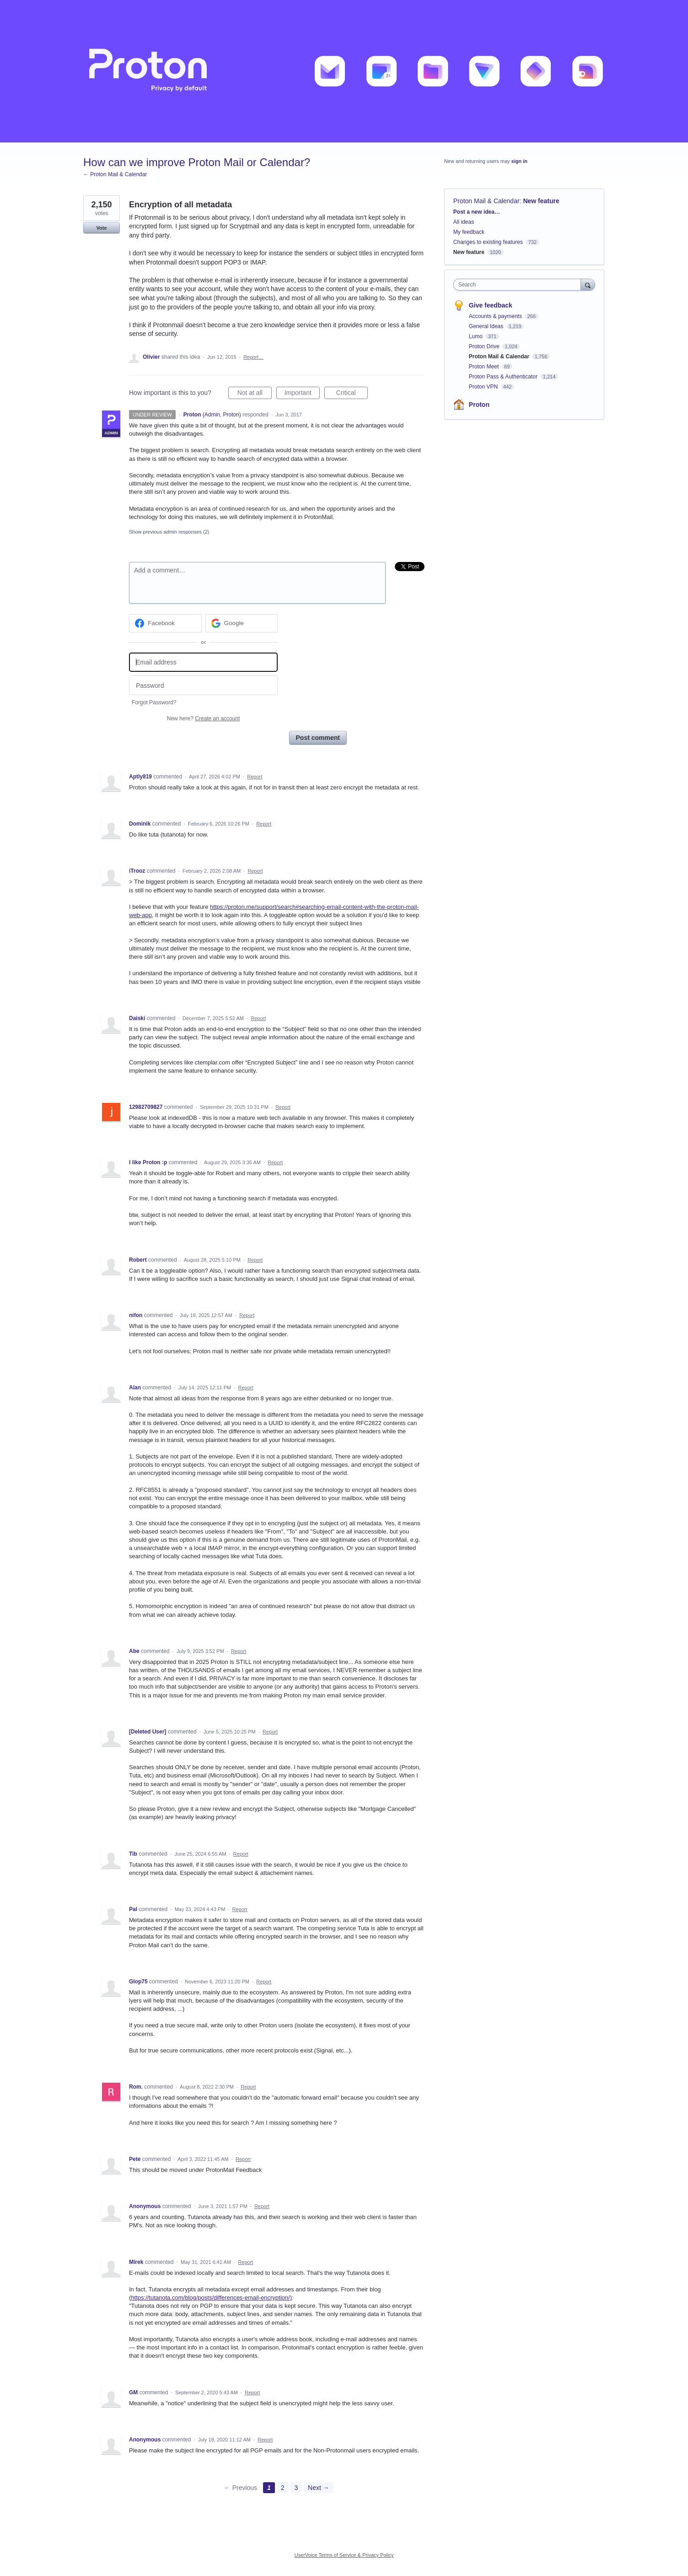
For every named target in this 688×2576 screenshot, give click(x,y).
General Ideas (487, 326)
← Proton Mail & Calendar (115, 174)
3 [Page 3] (296, 2487)
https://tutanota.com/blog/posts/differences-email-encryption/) (211, 2297)
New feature (541, 201)
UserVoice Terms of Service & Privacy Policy (344, 2555)
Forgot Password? (154, 702)
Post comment (318, 737)
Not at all (254, 394)
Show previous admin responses (169, 532)
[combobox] (519, 284)
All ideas (463, 222)
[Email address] (203, 662)
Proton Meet (484, 366)
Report (254, 776)
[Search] (587, 284)
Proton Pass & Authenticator (504, 376)
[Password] (203, 685)
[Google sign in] (241, 623)
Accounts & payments (496, 316)
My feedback (468, 232)
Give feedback (490, 305)
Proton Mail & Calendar (486, 201)
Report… (253, 357)
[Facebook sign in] (165, 623)
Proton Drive (485, 346)
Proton (479, 404)
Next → (318, 2487)
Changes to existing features (488, 242)
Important (302, 394)
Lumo (476, 336)
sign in (519, 161)
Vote (101, 228)
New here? (203, 718)
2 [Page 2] (283, 2487)
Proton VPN (484, 386)
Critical (352, 394)
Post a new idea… (476, 212)
